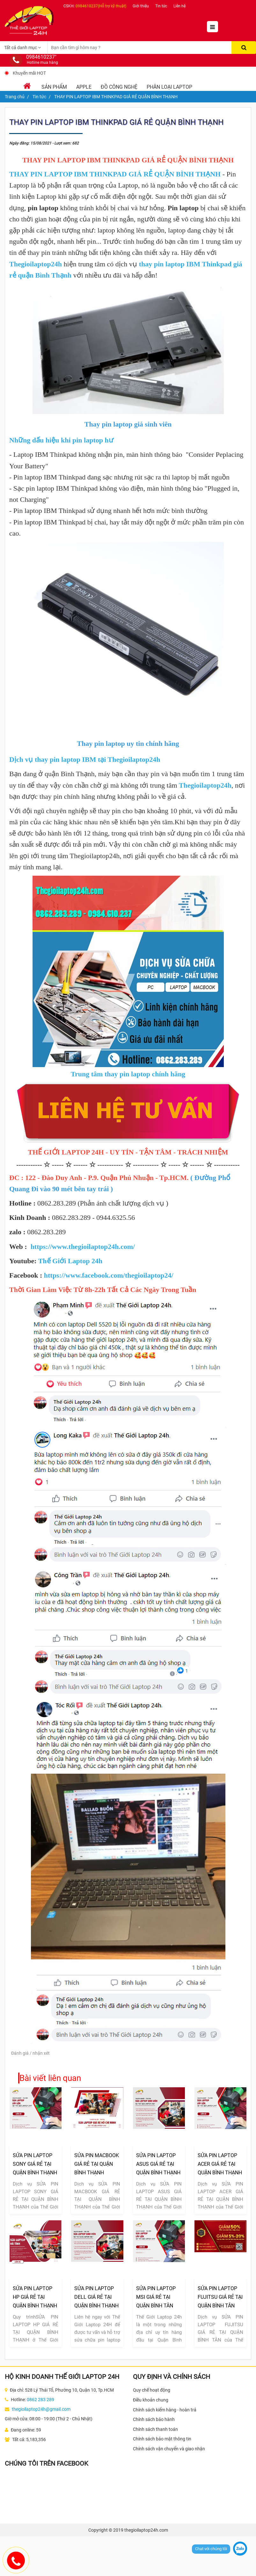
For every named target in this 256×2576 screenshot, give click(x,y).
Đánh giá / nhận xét (30, 2053)
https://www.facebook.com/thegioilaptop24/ (108, 1275)
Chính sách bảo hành (154, 2419)
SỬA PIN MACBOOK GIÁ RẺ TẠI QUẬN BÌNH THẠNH (96, 2164)
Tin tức (161, 6)
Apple (83, 87)
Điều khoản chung (150, 2399)
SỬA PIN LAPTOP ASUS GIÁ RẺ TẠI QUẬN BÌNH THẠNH (158, 2164)
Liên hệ (179, 6)
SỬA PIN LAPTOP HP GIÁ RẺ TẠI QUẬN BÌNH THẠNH (35, 2297)
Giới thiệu (141, 6)
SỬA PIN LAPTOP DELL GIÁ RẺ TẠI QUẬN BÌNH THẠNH (96, 2297)
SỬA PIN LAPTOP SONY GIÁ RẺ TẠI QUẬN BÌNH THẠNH (35, 2164)
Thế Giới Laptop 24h (70, 1261)
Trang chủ (15, 96)
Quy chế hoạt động (151, 2390)
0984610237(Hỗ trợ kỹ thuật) (101, 6)
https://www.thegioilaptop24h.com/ (83, 1247)
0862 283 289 (40, 2399)
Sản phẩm (54, 87)
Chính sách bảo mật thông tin (162, 2438)
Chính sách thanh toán (155, 2429)
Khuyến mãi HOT (29, 73)
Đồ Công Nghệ (119, 87)
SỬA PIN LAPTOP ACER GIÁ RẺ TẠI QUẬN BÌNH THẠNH (220, 2164)
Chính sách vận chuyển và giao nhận (169, 2448)
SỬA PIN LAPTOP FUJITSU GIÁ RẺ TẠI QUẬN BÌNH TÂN (220, 2297)
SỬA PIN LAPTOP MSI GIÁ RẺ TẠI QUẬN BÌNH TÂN (156, 2297)
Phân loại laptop (169, 87)
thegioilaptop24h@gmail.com (41, 2409)
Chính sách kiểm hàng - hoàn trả (164, 2409)
